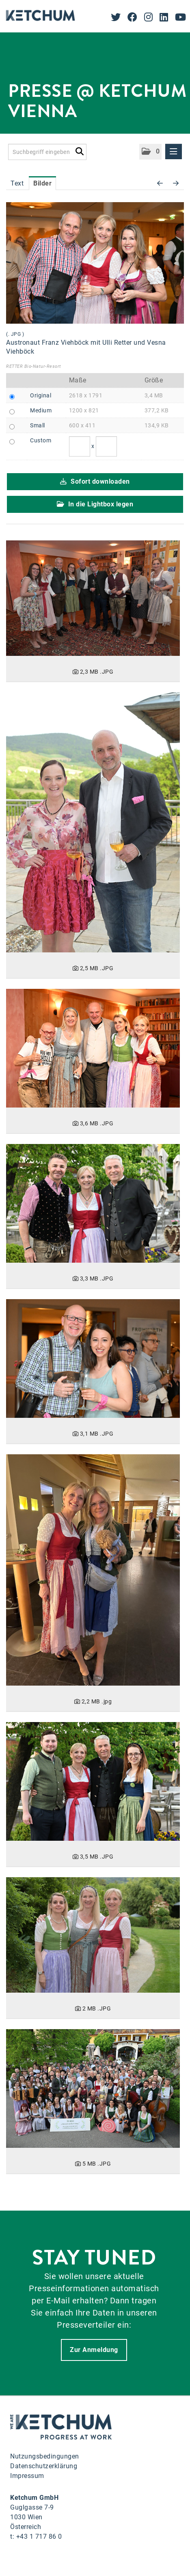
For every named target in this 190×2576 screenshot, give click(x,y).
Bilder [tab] (42, 183)
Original (40, 395)
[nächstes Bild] (176, 183)
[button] (150, 152)
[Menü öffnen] (173, 151)
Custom (40, 440)
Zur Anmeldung (94, 2350)
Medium (41, 410)
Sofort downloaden (95, 481)
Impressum (27, 2476)
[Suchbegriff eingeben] (47, 152)
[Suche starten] (79, 150)
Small (37, 425)
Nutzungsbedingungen (44, 2456)
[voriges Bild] (160, 183)
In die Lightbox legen (95, 504)
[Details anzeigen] (93, 598)
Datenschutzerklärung (43, 2466)
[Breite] (79, 446)
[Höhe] (106, 446)
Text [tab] (17, 183)
